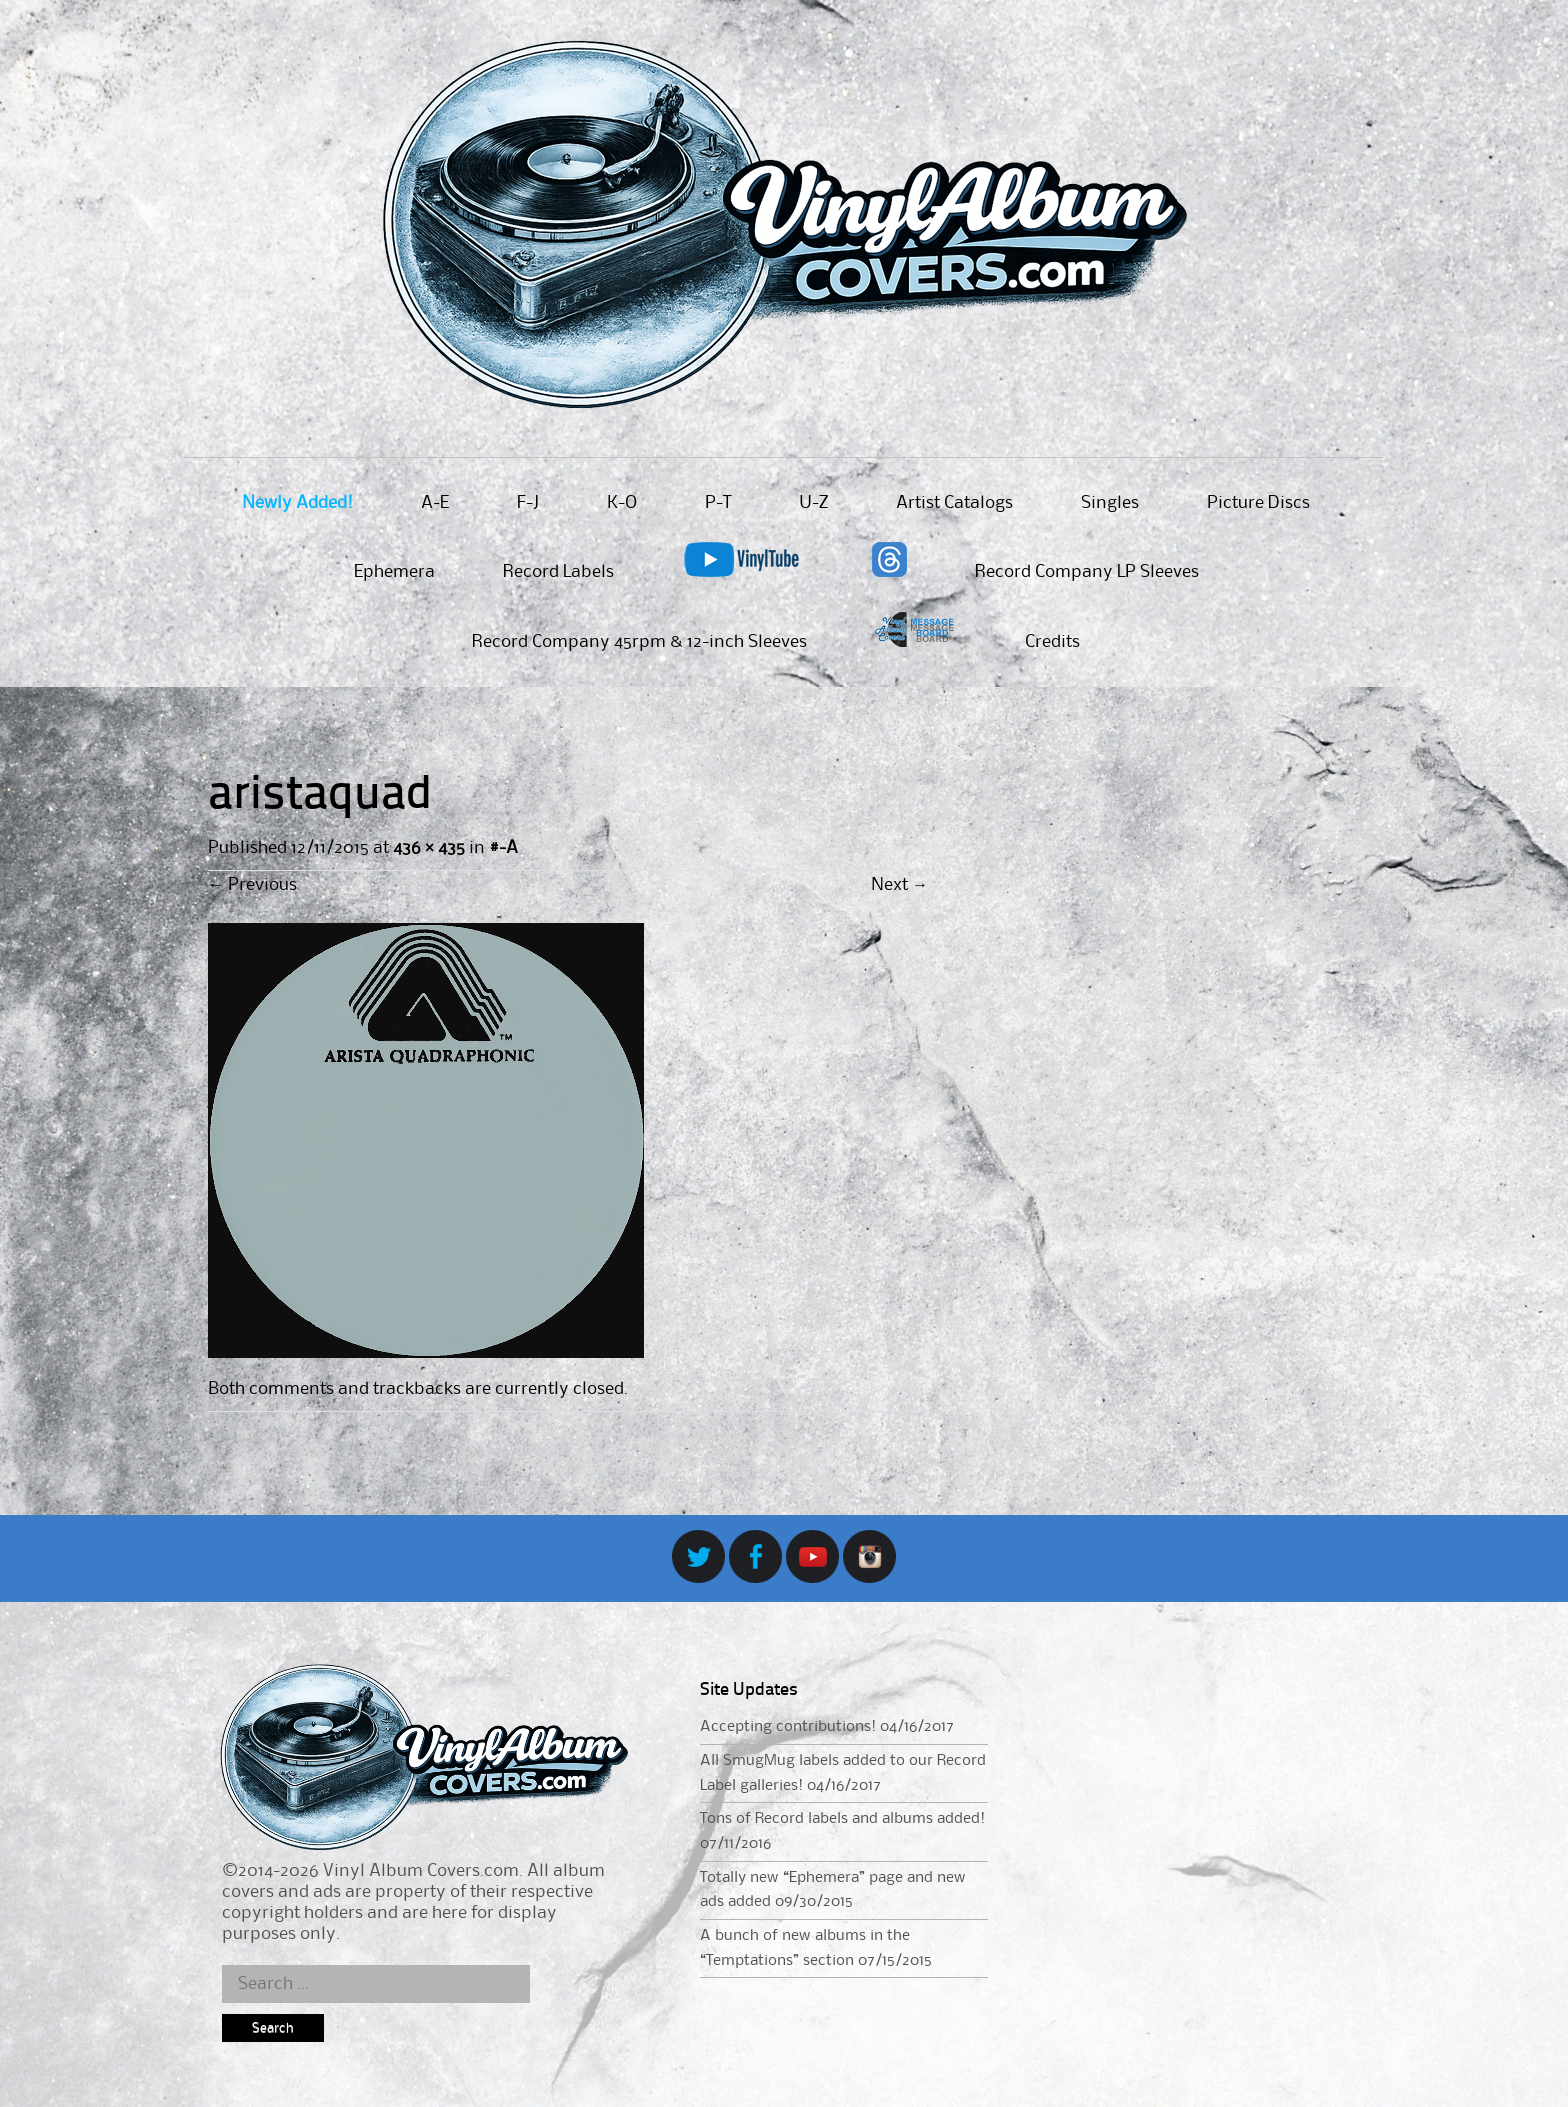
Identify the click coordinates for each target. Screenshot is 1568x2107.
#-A (503, 848)
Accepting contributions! (788, 1727)
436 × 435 (429, 848)
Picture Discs (1258, 503)
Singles (1110, 503)
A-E (435, 503)
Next (899, 885)
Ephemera (394, 572)
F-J (528, 503)
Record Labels (558, 572)
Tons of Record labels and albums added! (842, 1819)
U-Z (813, 503)
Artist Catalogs (954, 503)
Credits (1052, 642)
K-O (622, 503)
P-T (718, 503)
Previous (252, 885)
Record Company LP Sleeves (1087, 572)
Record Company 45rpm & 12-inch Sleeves (639, 642)
